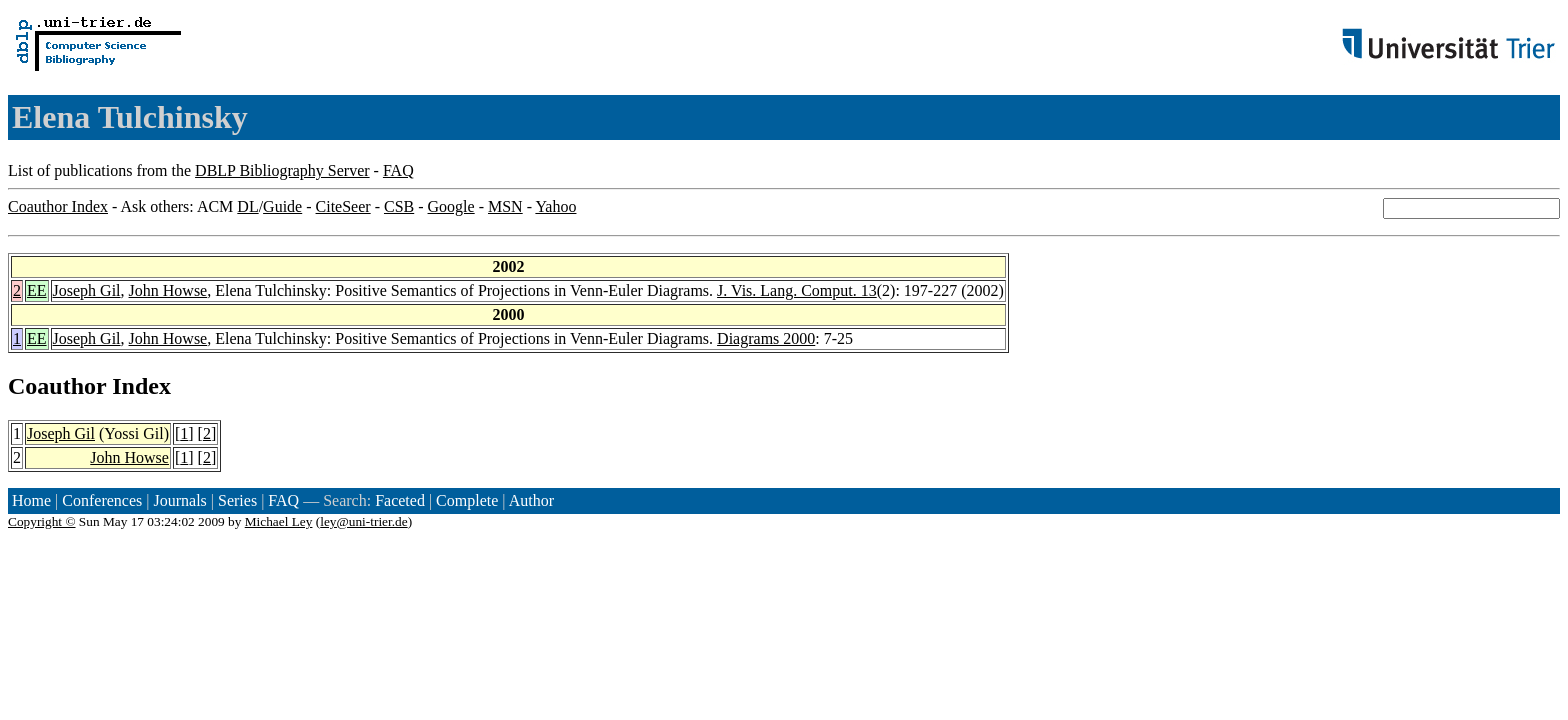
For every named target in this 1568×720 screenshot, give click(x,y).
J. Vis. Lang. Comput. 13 (797, 290)
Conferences (102, 500)
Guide (282, 206)
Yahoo (555, 206)
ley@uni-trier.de (363, 521)
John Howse (168, 290)
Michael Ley (279, 521)
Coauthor (57, 386)
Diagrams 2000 (766, 338)
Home (31, 500)
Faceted (400, 500)
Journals (179, 500)
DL (247, 206)
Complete (467, 500)
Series (237, 500)
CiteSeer (343, 206)
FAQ (398, 170)
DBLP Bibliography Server (282, 170)
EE (37, 290)
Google (451, 206)
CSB (399, 206)
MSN (505, 206)
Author (531, 500)
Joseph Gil (87, 290)
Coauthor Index (58, 206)
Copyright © (42, 521)
